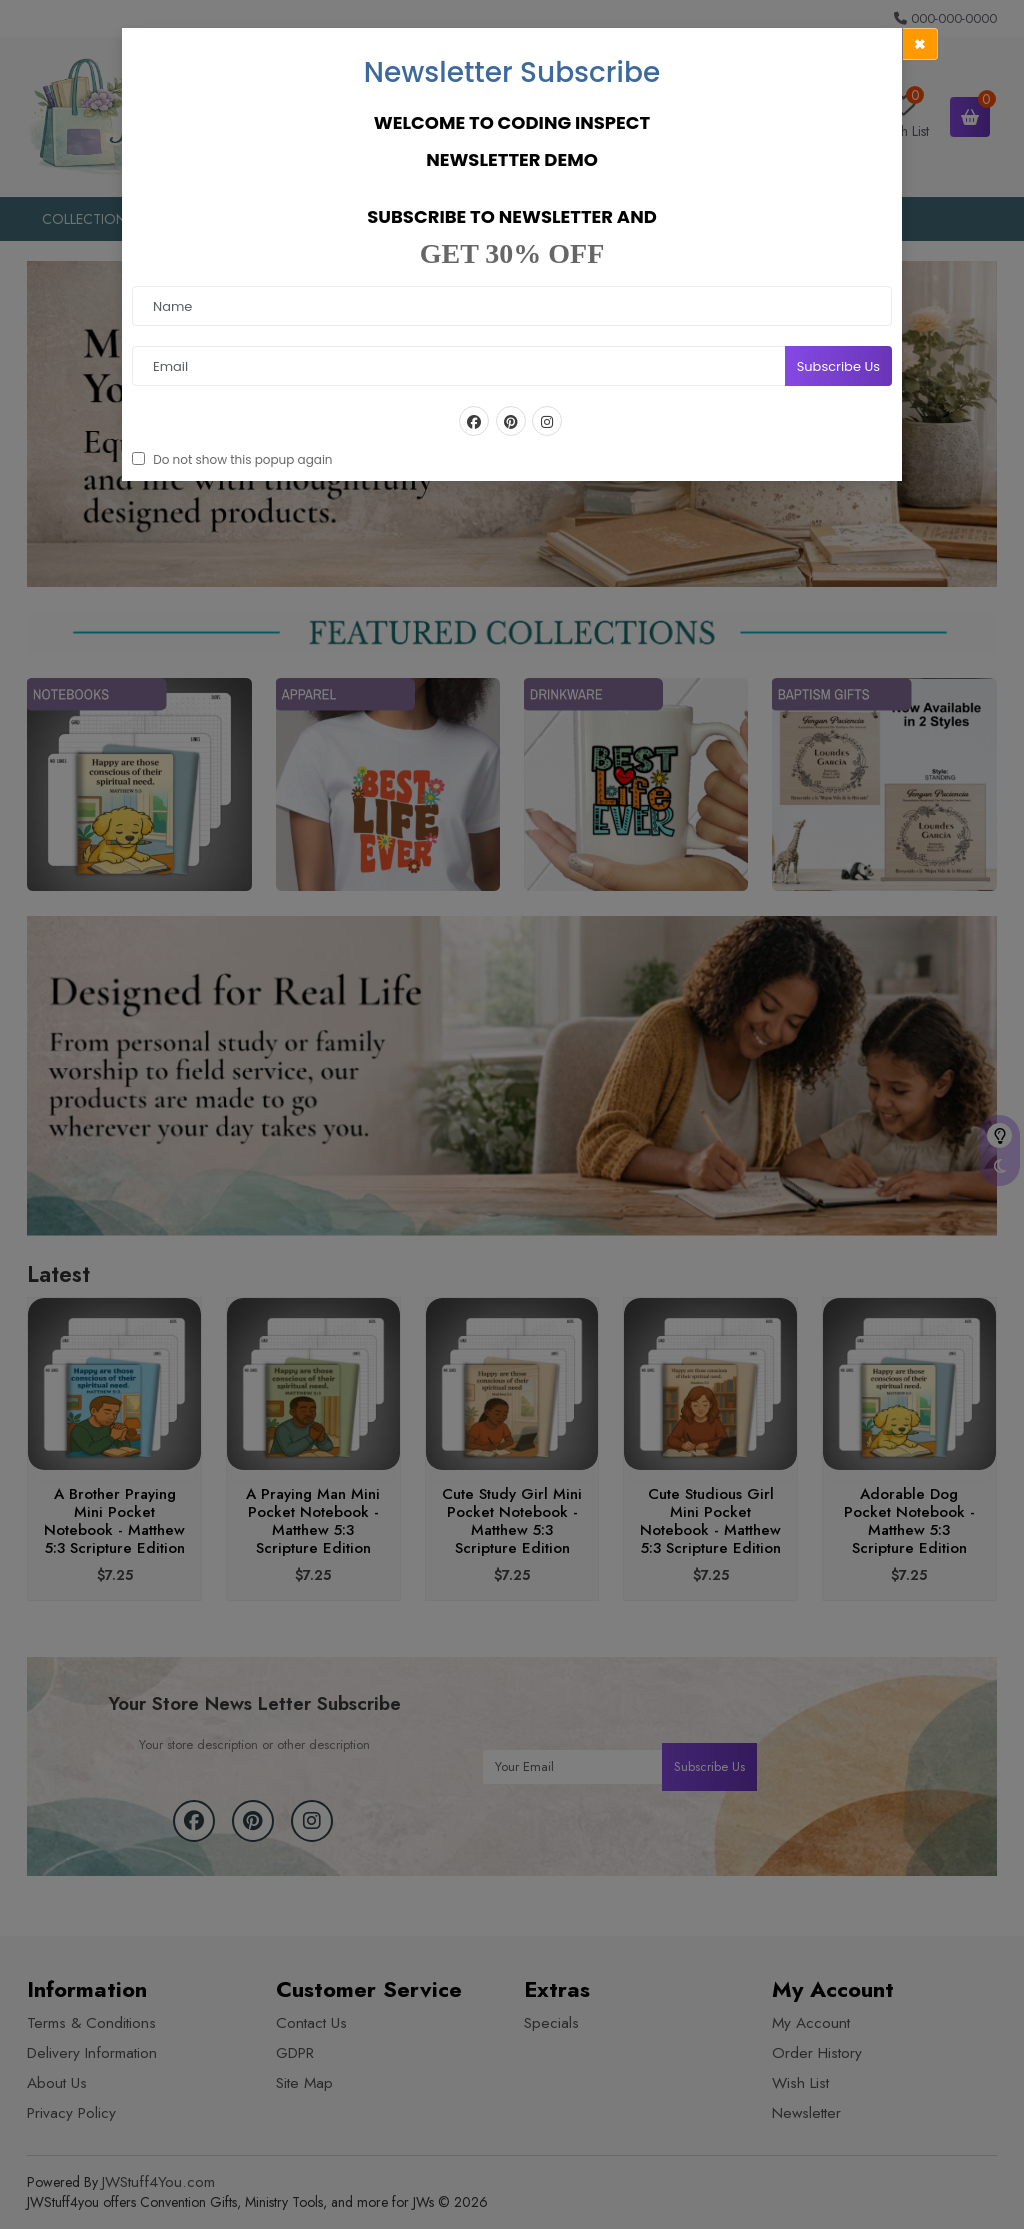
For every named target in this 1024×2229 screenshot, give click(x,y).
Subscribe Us (838, 366)
